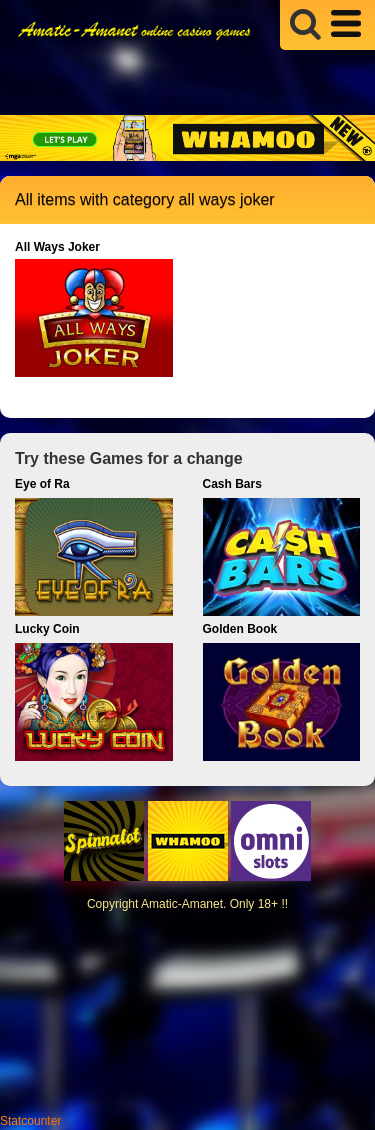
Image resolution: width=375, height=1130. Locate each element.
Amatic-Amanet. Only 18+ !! (214, 904)
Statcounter (30, 1121)
